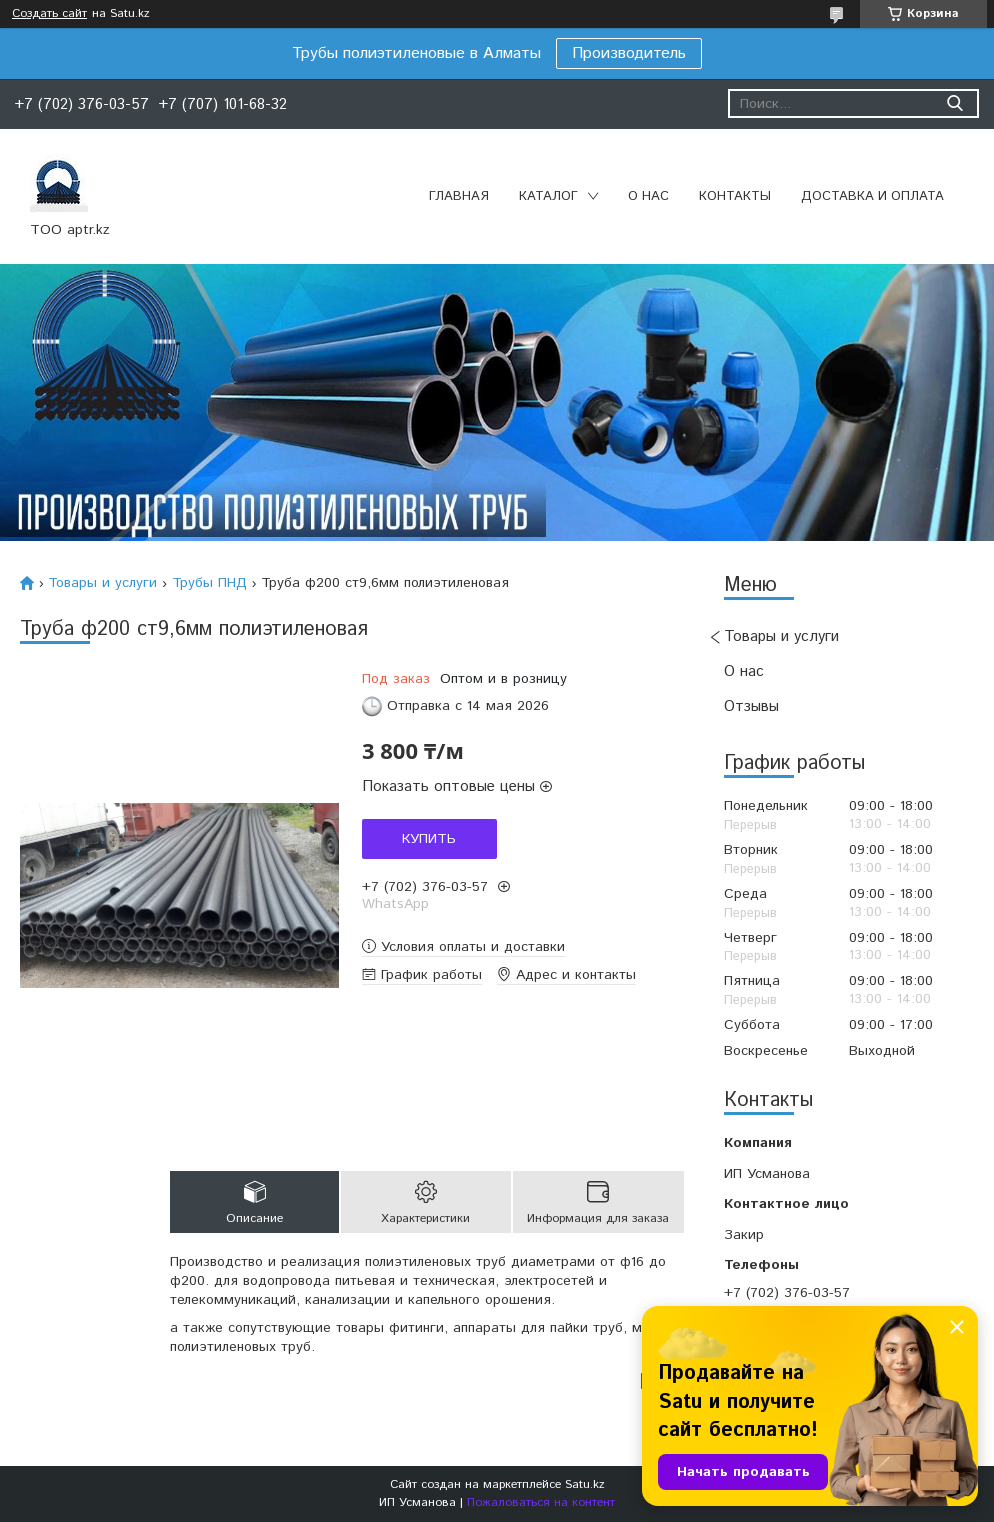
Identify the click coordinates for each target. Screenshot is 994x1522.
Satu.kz (585, 1484)
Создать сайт (49, 14)
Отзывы (751, 706)
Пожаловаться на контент (541, 1502)
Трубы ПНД (209, 583)
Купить (429, 839)
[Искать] (954, 103)
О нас (648, 196)
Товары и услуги (781, 636)
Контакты (735, 196)
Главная (459, 196)
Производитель (629, 53)
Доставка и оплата (872, 196)
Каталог (548, 196)
